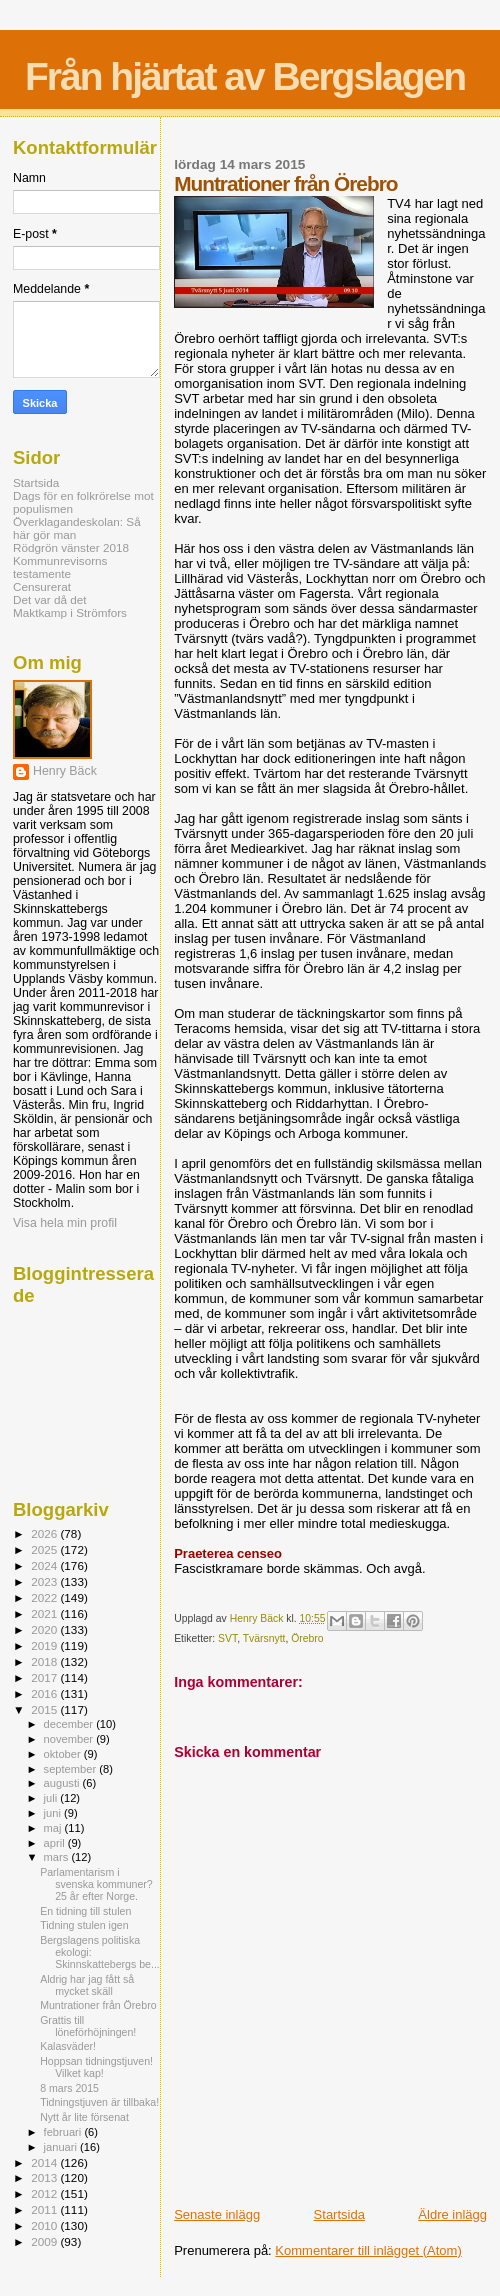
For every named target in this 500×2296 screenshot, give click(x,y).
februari (64, 2132)
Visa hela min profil (65, 1223)
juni (54, 1813)
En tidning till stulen (85, 1911)
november (70, 1739)
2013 (45, 2177)
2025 (45, 1549)
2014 (45, 2162)
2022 (45, 1597)
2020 (45, 1629)
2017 (45, 1677)
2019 (45, 1645)
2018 (45, 1661)
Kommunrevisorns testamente (60, 567)
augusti (63, 1783)
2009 (45, 2241)
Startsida (339, 2214)
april (56, 1843)
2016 (45, 1693)
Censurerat (42, 586)
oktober (64, 1754)
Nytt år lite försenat (84, 2117)
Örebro (307, 1638)
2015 (45, 1709)
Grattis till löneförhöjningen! (88, 2026)
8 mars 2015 (69, 2088)
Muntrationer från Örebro (98, 2005)
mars (58, 1857)
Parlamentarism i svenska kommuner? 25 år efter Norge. (96, 1884)
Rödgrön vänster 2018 (71, 547)
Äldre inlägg (452, 2214)
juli (52, 1798)
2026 (45, 1533)
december (70, 1724)
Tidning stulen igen (84, 1925)
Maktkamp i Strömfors (70, 612)
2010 (45, 2225)
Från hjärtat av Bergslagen (245, 76)
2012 (45, 2193)
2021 (45, 1613)
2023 (45, 1581)
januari (62, 2147)
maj (54, 1828)
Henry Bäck (65, 771)
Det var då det (50, 599)
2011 (45, 2209)
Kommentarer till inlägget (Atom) (368, 2250)
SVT (227, 1638)
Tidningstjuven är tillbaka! (99, 2102)
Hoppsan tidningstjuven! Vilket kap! (96, 2067)
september (72, 1769)
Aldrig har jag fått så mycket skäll (87, 1985)
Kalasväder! (68, 2046)
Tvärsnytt (264, 1638)
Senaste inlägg (217, 2214)
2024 (45, 1565)
